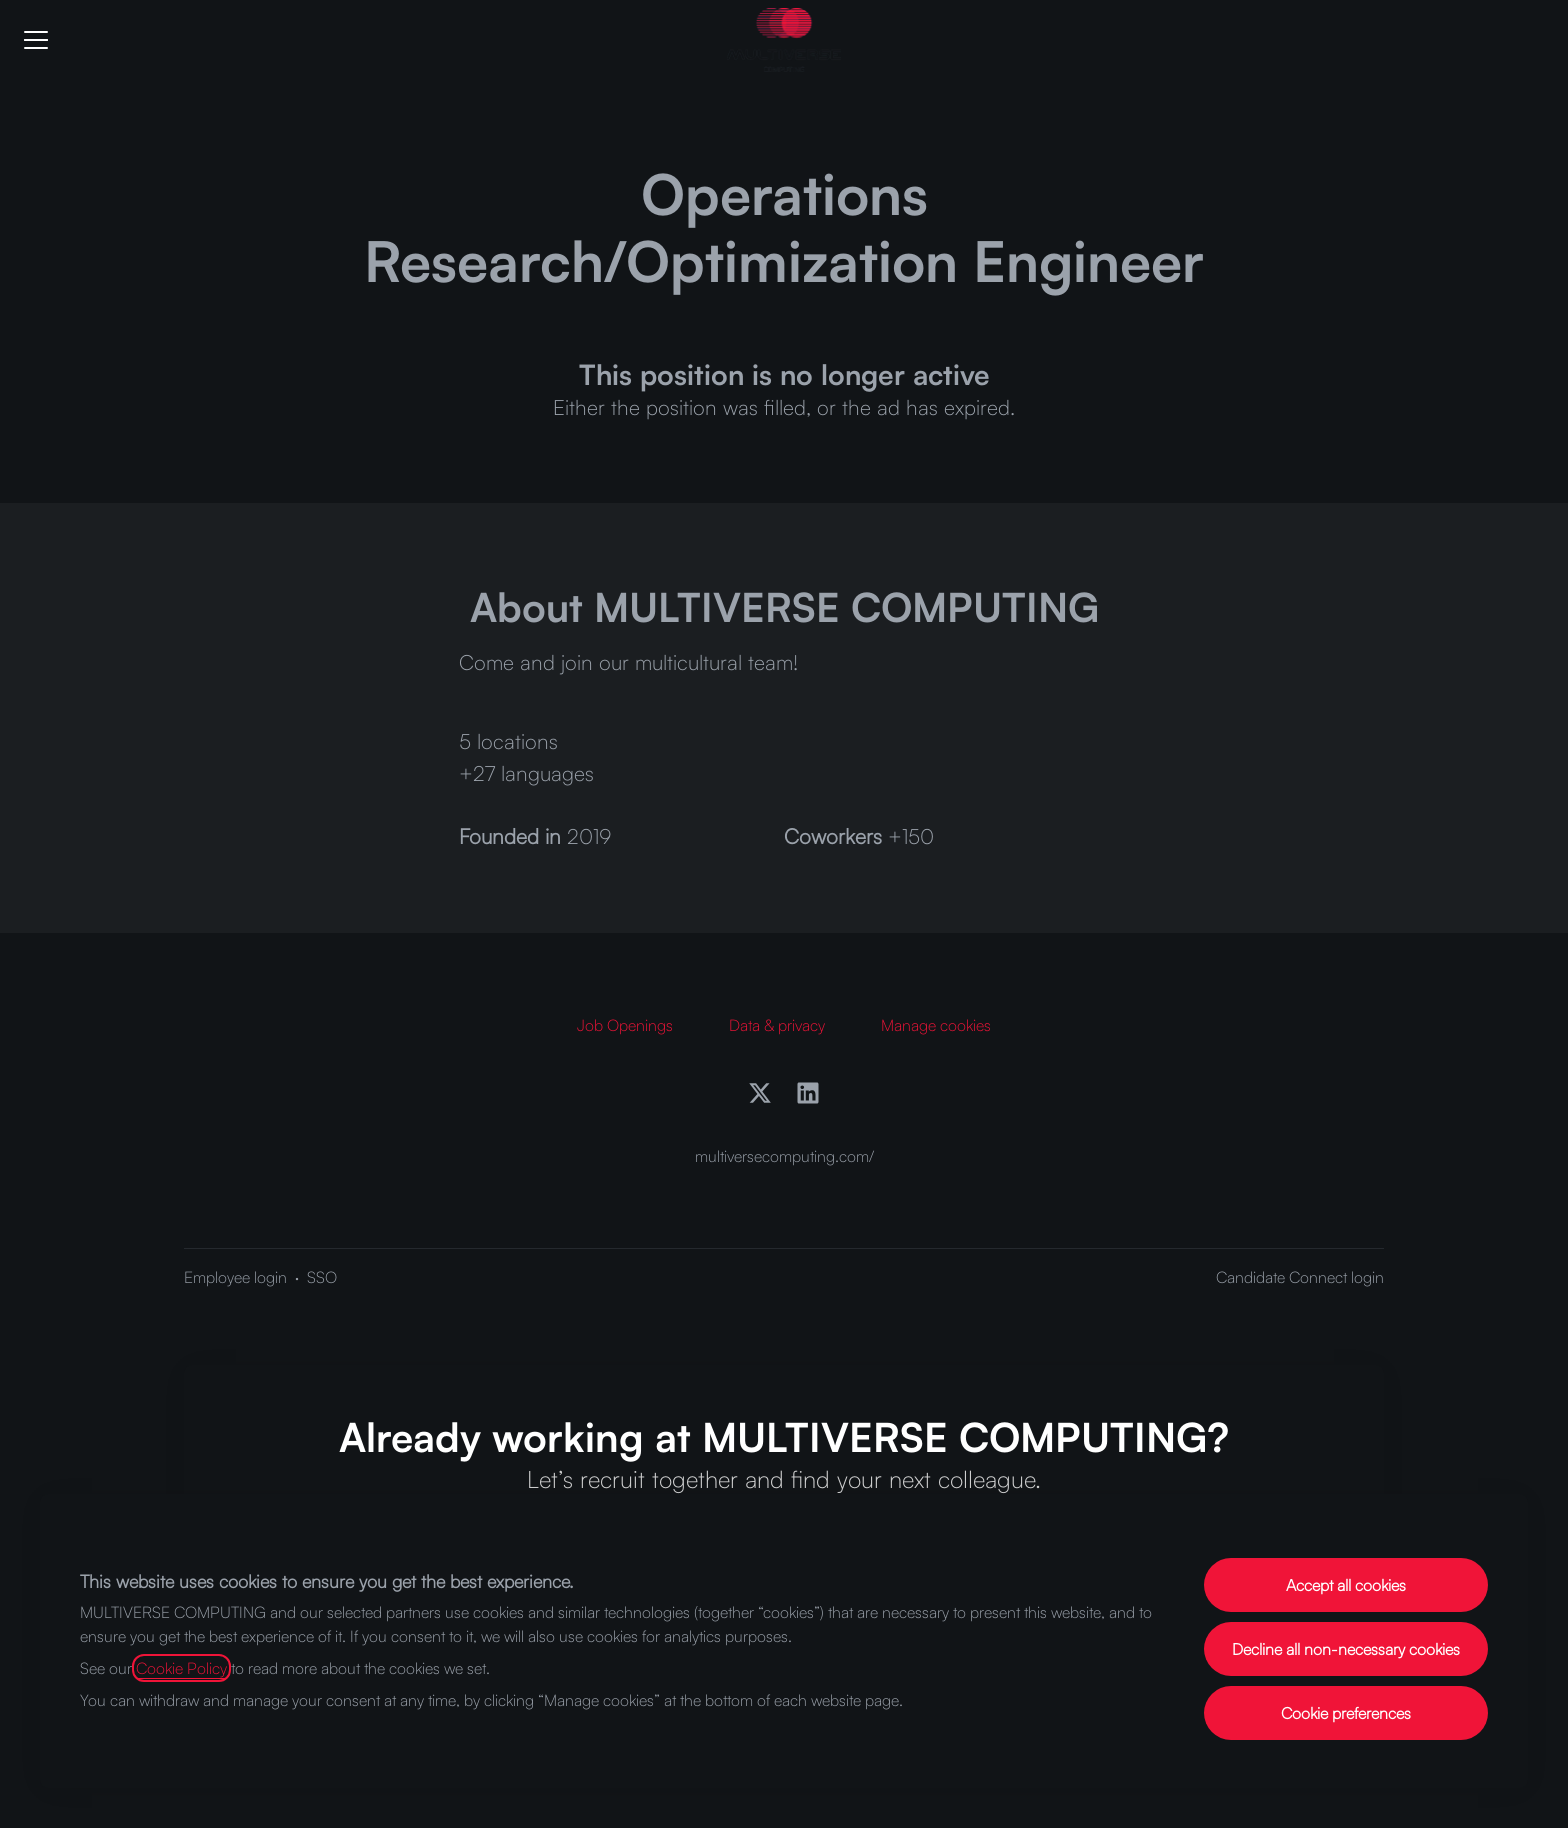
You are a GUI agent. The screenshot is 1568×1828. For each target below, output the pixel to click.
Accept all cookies (1346, 1585)
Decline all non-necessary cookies (1346, 1649)
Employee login (235, 1277)
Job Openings (625, 1025)
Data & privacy (777, 1025)
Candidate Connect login (1300, 1277)
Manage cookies (936, 1025)
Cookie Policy (181, 1668)
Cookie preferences (1346, 1713)
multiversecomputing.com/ (784, 1156)
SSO (322, 1277)
